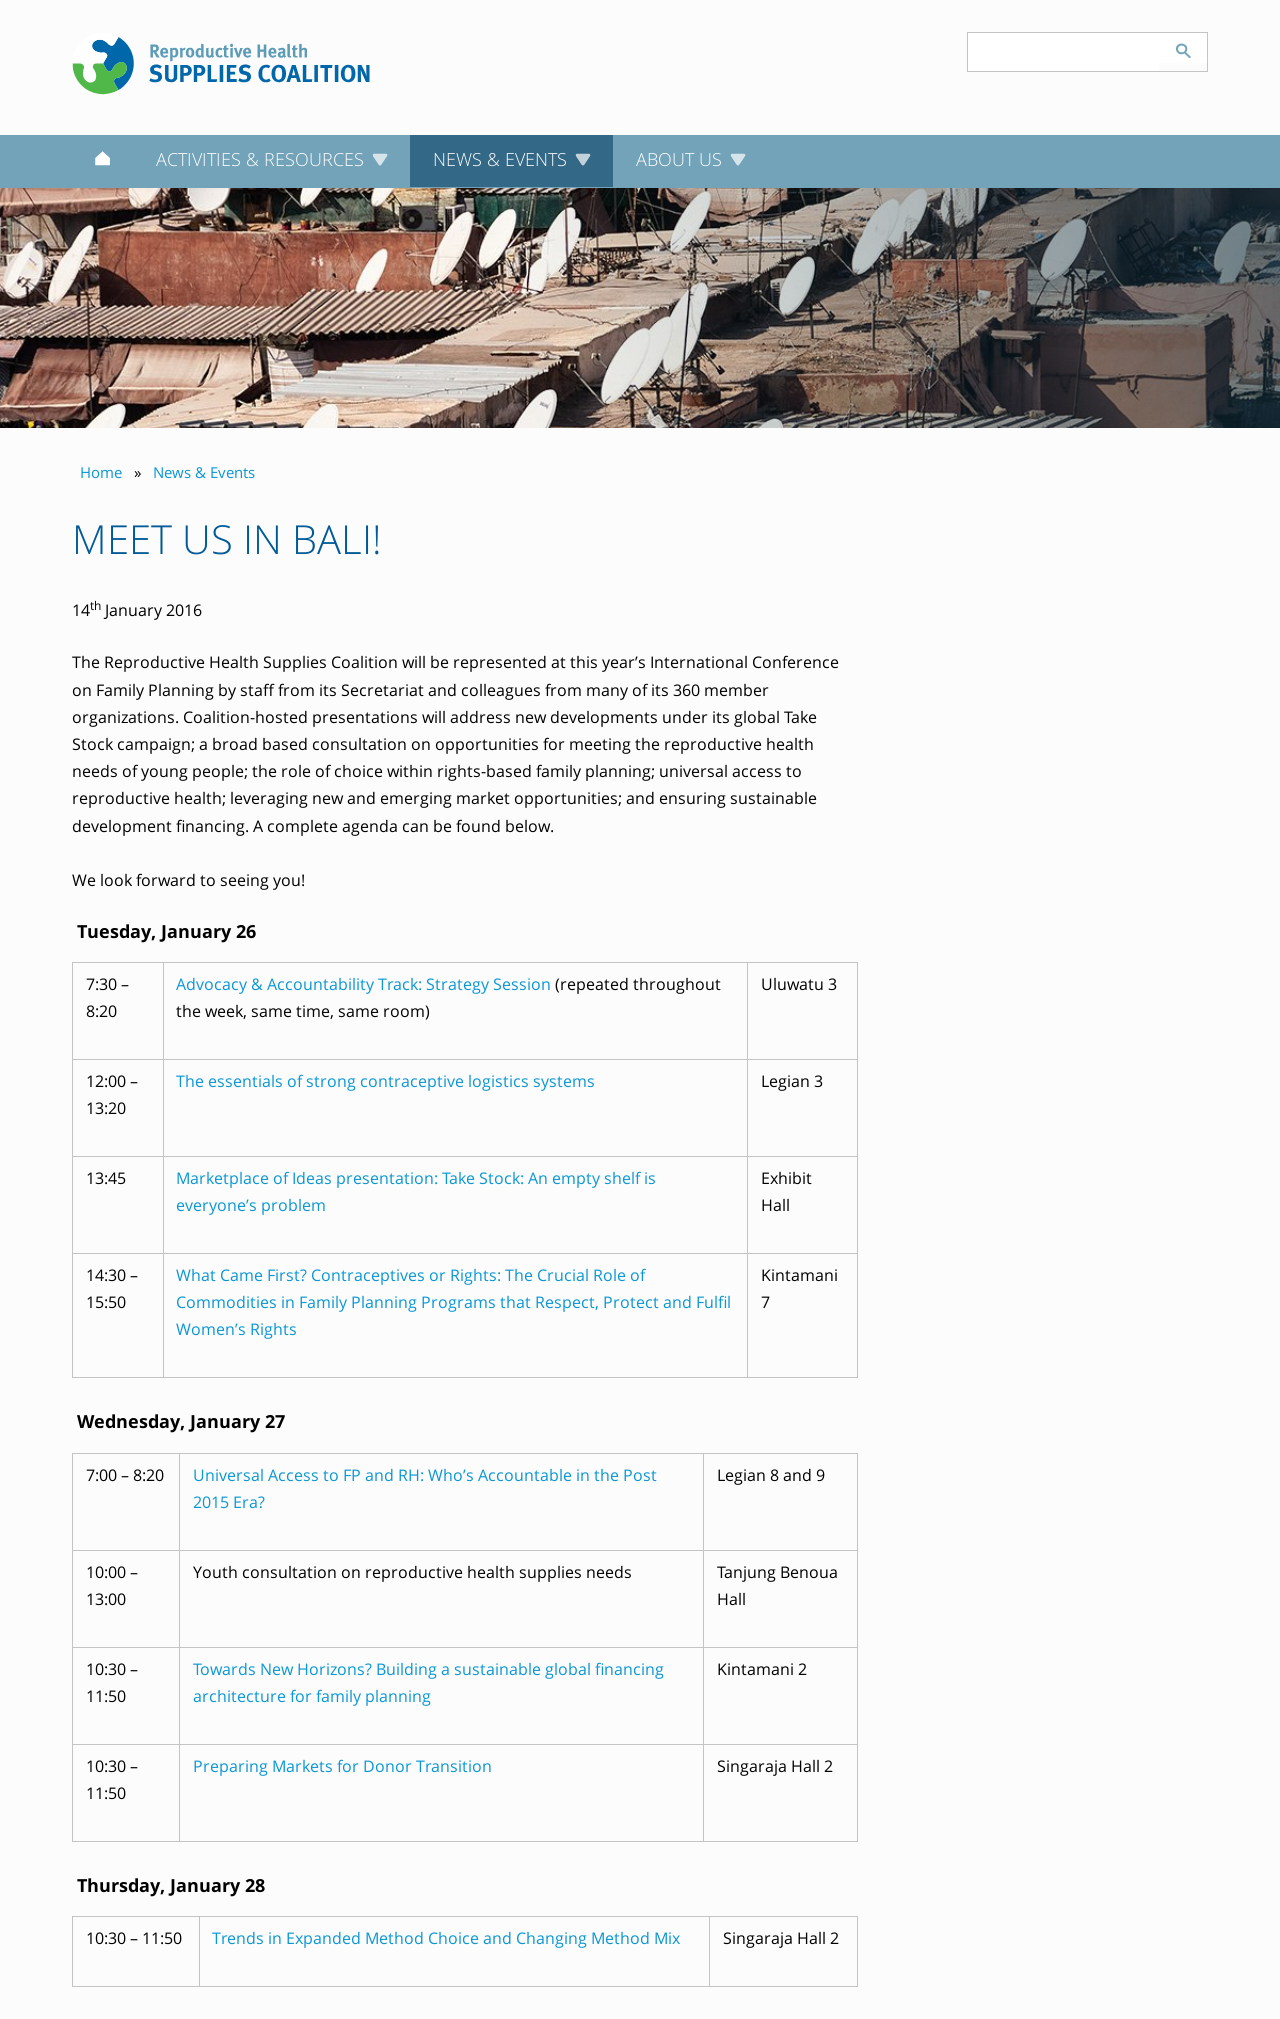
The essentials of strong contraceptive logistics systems (385, 1081)
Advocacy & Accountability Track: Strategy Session (365, 984)
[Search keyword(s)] (1064, 52)
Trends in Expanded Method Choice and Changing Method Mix (446, 1938)
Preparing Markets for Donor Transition (342, 1766)
